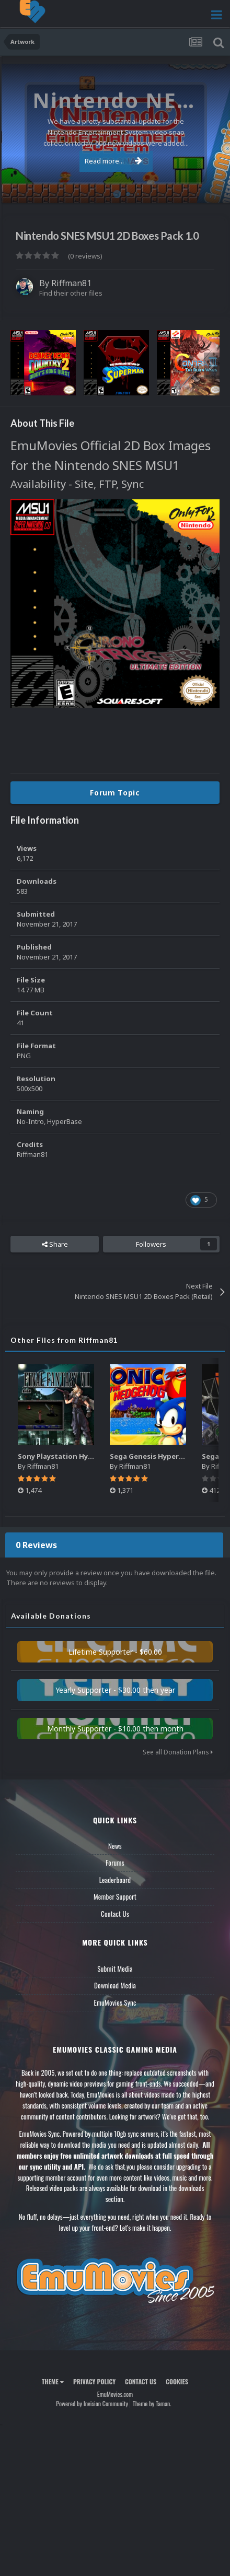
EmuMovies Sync (115, 2002)
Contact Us (115, 1913)
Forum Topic (115, 793)
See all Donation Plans (178, 1752)
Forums (115, 1862)
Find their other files (70, 293)
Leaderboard (115, 1880)
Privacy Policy (94, 2381)
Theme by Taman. (152, 2403)
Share (55, 1244)
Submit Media (115, 1968)
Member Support (115, 1896)
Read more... (113, 161)
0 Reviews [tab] (36, 1545)
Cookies (177, 2381)
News (115, 1846)
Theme (53, 2381)
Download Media (115, 1985)
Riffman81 (71, 283)
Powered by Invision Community (92, 2403)
